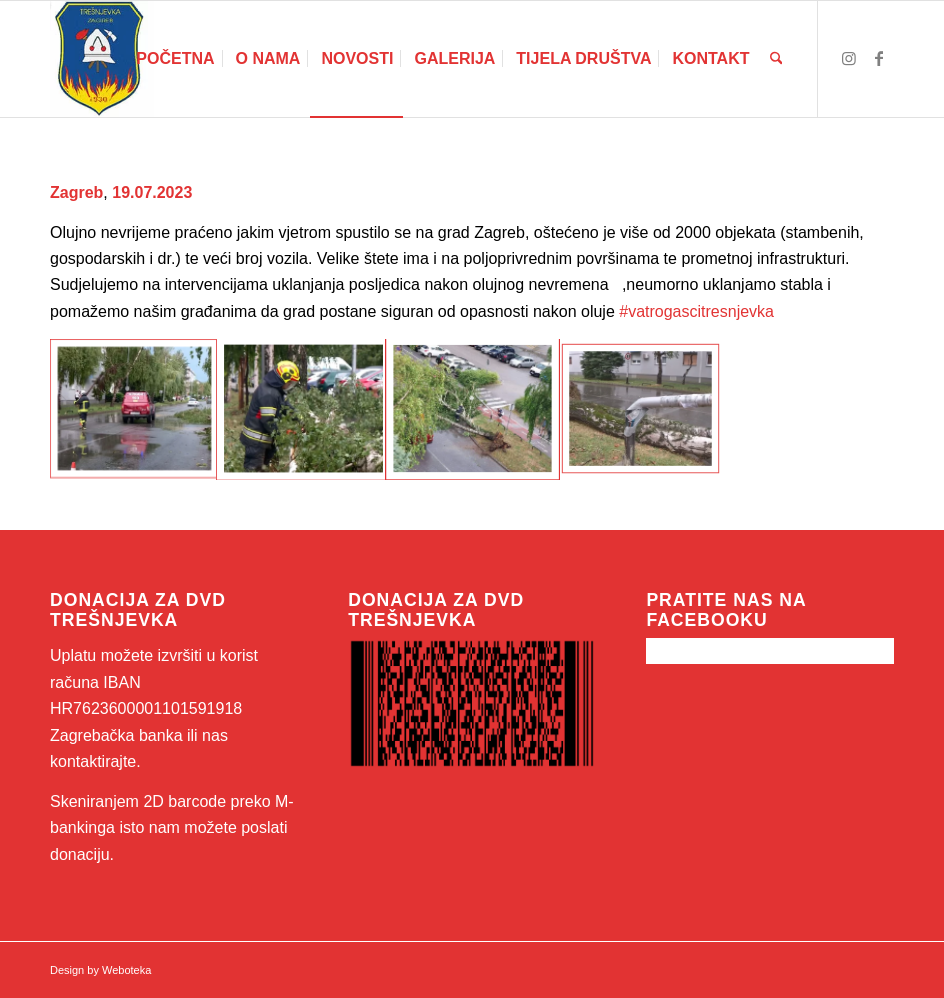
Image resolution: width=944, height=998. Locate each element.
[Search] (776, 59)
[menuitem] (175, 59)
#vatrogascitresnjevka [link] (696, 311)
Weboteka (126, 970)
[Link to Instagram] (849, 58)
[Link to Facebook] (879, 58)
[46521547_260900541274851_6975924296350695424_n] (102, 59)
